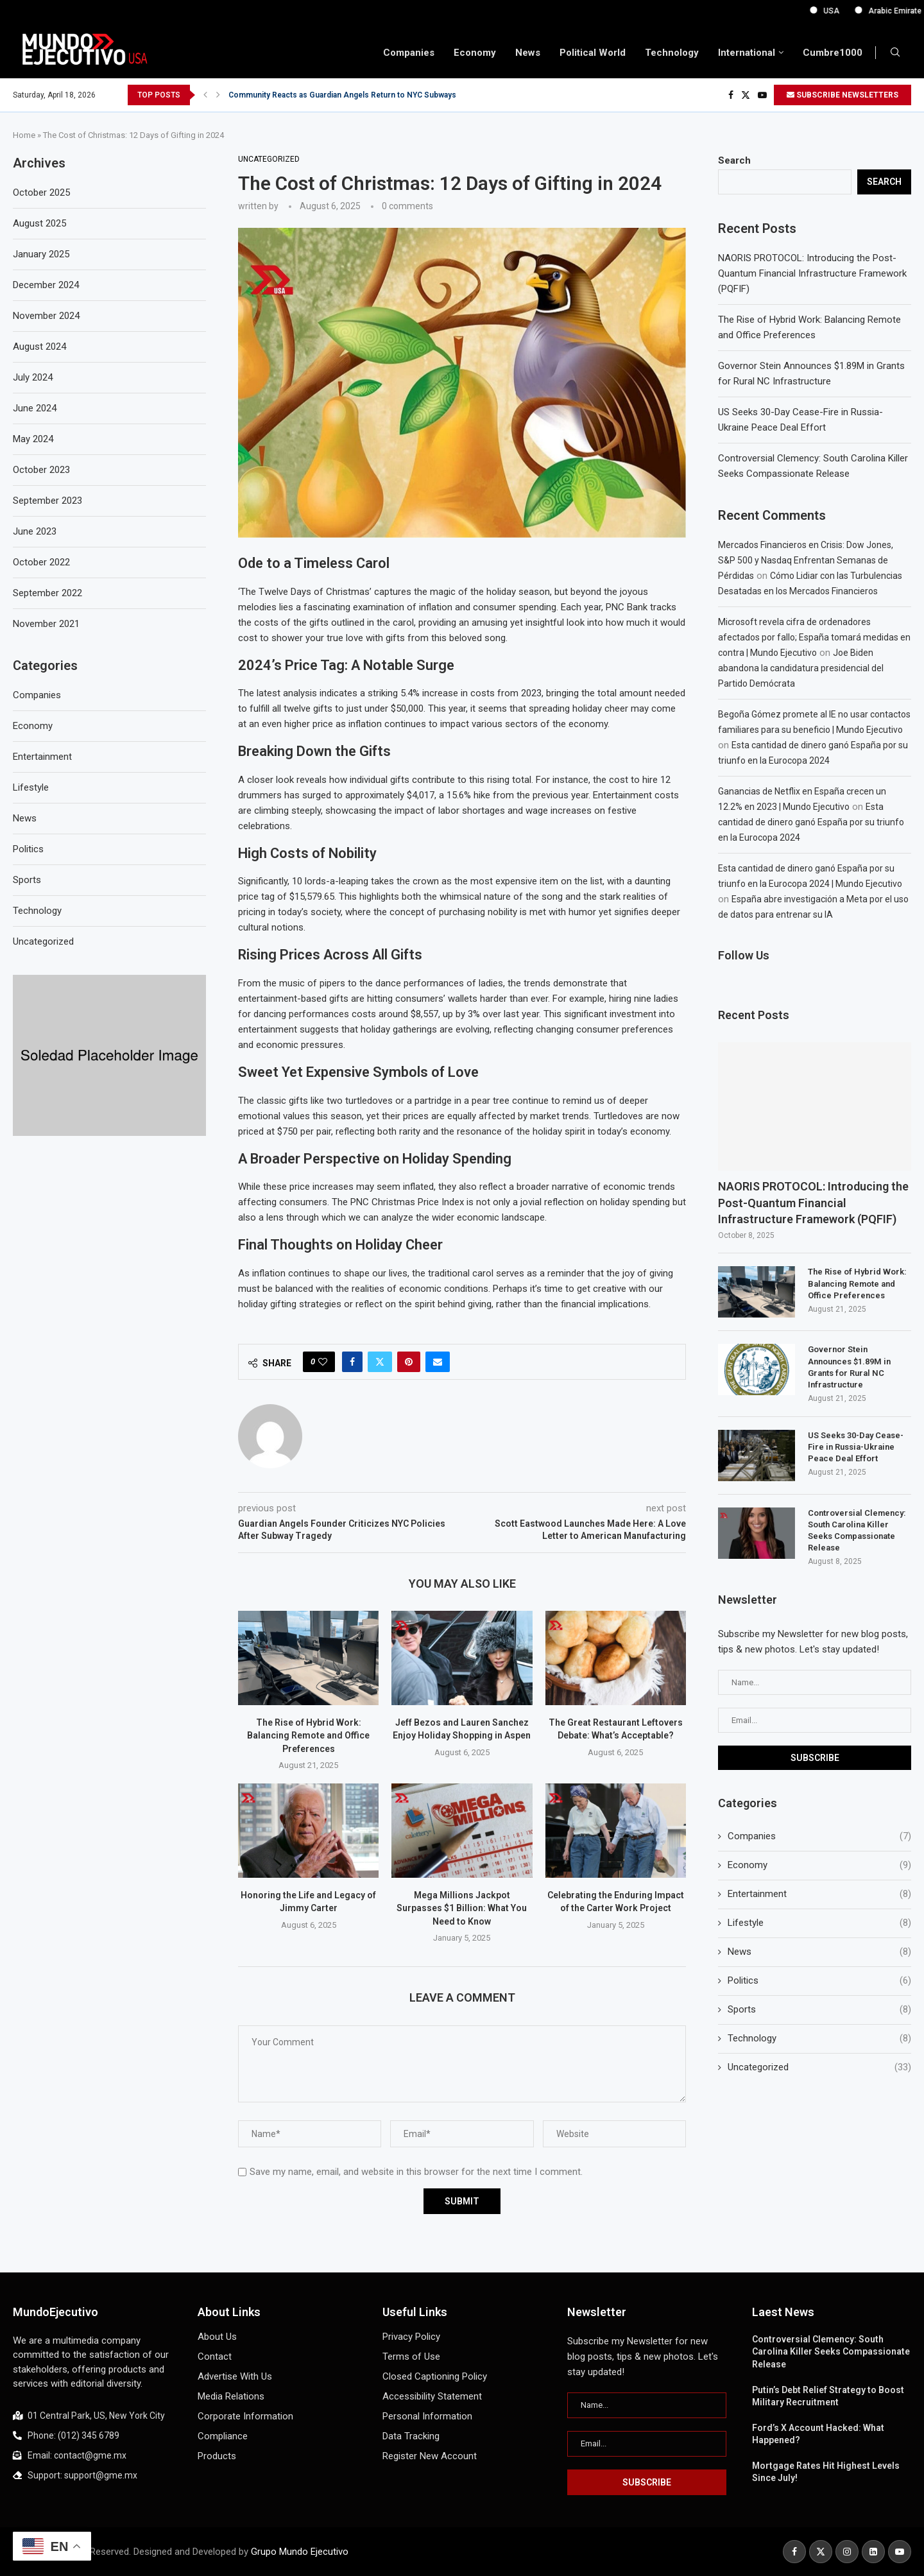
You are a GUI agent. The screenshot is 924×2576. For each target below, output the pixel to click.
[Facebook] (731, 95)
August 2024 (39, 346)
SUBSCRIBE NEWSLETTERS (842, 94)
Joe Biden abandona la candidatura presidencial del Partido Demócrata (801, 668)
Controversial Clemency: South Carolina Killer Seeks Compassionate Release (857, 1530)
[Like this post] (322, 1362)
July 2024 (33, 377)
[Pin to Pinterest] (408, 1362)
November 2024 (46, 316)
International (746, 52)
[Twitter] (745, 95)
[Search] (895, 52)
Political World (593, 52)
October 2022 (41, 562)
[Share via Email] (437, 1362)
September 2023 (47, 500)
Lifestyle (819, 1923)
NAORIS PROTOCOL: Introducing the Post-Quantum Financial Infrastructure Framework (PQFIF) (812, 273)
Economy (475, 52)
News (527, 52)
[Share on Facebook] (352, 1362)
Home (24, 135)
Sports (819, 2009)
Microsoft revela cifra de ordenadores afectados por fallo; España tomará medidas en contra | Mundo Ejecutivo (814, 637)
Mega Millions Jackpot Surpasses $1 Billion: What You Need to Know (462, 1908)
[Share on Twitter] (380, 1362)
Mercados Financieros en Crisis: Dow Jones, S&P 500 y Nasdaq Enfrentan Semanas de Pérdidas (805, 560)
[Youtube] (762, 95)
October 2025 (41, 192)
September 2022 (47, 593)
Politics (819, 1981)
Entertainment (819, 1894)
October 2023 (41, 470)
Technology (672, 52)
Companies (408, 52)
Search (734, 160)
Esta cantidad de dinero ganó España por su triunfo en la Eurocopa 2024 (811, 822)
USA (876, 10)
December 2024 (46, 285)
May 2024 (33, 439)
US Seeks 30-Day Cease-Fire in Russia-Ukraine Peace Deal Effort (855, 1446)
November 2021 (46, 624)
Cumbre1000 (832, 52)
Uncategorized (819, 2067)
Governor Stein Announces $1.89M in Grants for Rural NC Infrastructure (849, 1366)
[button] (205, 95)
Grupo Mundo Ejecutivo (299, 2551)
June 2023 (34, 531)
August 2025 (39, 223)
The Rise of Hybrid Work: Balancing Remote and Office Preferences (308, 1735)
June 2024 (34, 408)
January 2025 (41, 254)
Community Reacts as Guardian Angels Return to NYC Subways (342, 94)
